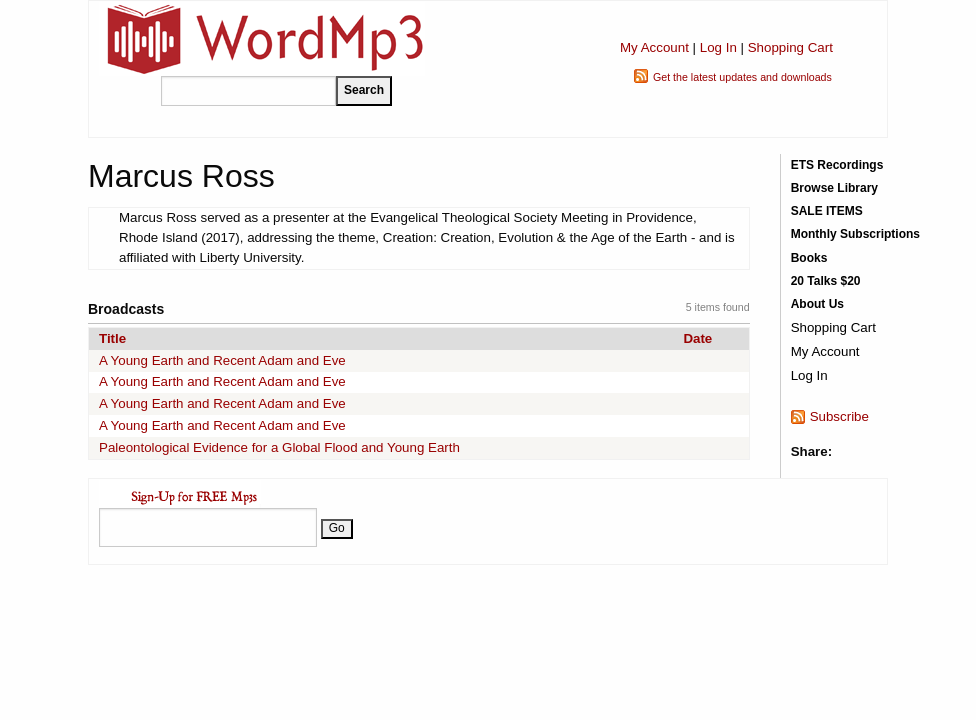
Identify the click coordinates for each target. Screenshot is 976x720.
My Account (654, 47)
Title (112, 338)
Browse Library (834, 188)
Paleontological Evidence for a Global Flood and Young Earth (279, 447)
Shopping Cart (790, 47)
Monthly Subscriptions (855, 234)
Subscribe (839, 416)
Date (697, 338)
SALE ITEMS (827, 211)
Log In (718, 47)
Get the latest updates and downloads (742, 77)
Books (809, 258)
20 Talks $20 (826, 281)
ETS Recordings (837, 165)
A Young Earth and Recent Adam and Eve (222, 360)
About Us (817, 304)
